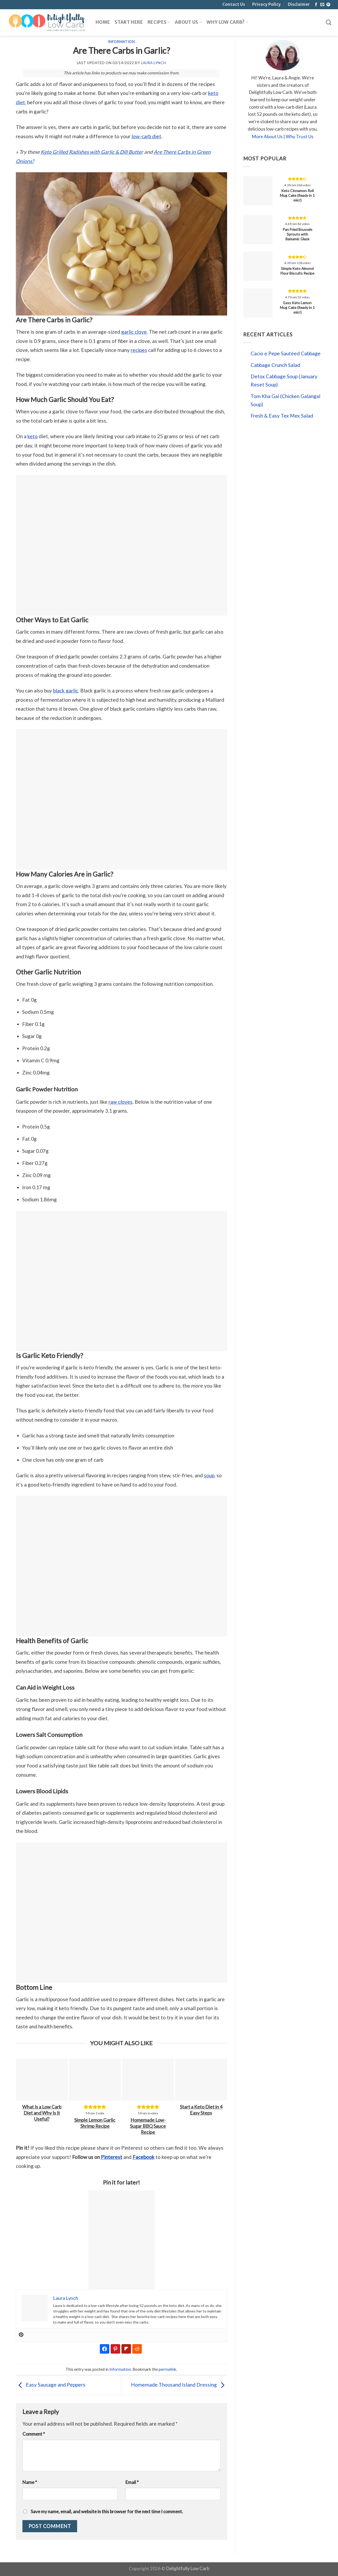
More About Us (267, 136)
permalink (167, 2369)
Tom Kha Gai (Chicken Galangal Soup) (285, 400)
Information (121, 42)
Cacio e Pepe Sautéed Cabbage (286, 353)
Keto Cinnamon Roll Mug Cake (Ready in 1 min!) (297, 195)
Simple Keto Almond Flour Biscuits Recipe (297, 270)
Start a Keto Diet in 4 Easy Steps (201, 2110)
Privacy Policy (266, 4)
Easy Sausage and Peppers (50, 2385)
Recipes (159, 22)
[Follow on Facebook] (316, 5)
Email (132, 2482)
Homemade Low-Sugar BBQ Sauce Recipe (148, 2126)
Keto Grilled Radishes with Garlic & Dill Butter (92, 152)
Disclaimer (299, 4)
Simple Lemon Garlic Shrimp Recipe (94, 2123)
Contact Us (233, 4)
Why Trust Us (299, 136)
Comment (33, 2434)
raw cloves (121, 1102)
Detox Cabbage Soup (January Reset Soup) (284, 380)
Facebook (143, 2157)
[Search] (328, 22)
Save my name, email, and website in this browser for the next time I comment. (107, 2511)
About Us (188, 22)
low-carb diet (146, 136)
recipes (139, 350)
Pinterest (111, 2157)
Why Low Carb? (227, 22)
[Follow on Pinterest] (328, 5)
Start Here (129, 22)
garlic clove (134, 332)
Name (29, 2482)
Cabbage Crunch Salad (275, 365)
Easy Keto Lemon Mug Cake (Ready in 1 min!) (297, 307)
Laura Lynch (153, 63)
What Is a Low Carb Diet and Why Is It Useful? (42, 2113)
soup (209, 1475)
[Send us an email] (322, 5)
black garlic (65, 690)
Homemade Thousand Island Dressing (179, 2385)
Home (103, 22)
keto (32, 436)
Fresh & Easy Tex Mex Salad (282, 416)
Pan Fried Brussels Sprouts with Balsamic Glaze (297, 234)
